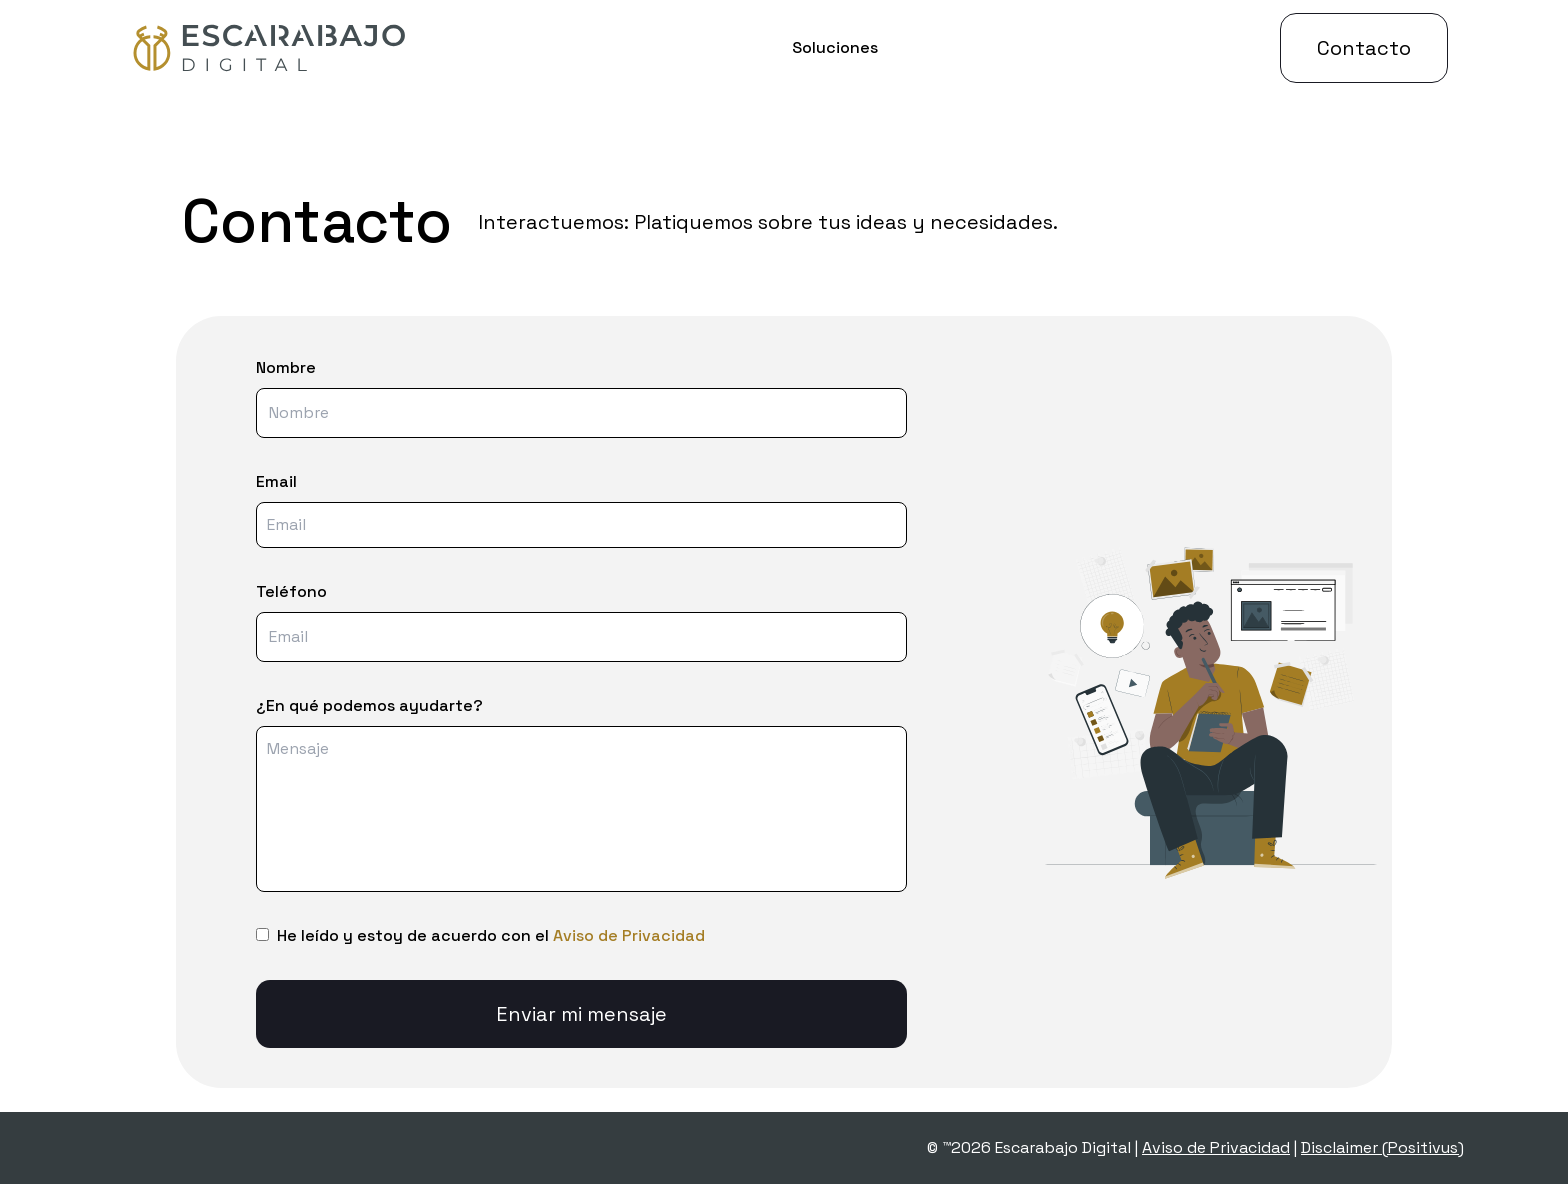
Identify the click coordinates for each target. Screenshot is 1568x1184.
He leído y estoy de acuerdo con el (491, 935)
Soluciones (835, 47)
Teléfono (291, 591)
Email (276, 481)
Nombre (286, 367)
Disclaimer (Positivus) (1382, 1147)
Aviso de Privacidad (629, 935)
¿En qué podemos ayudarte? (369, 705)
